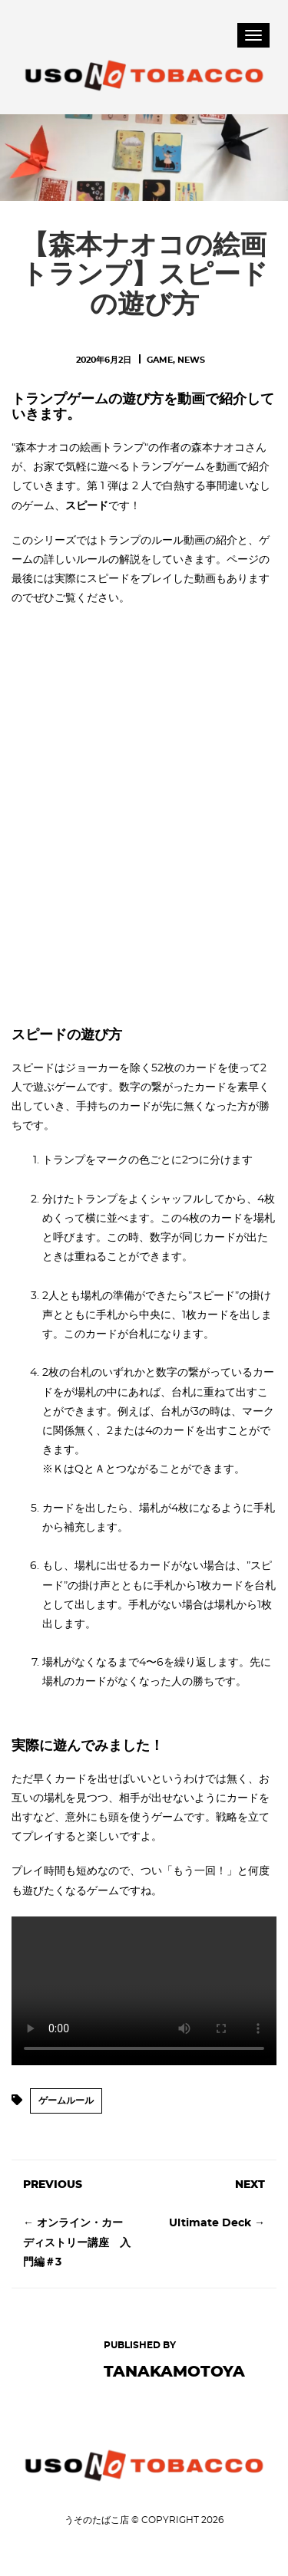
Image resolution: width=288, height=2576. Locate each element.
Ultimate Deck (210, 2223)
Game (160, 360)
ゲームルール (66, 2100)
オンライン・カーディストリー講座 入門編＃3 (77, 2242)
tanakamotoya (174, 2372)
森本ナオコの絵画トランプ (79, 447)
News (191, 360)
